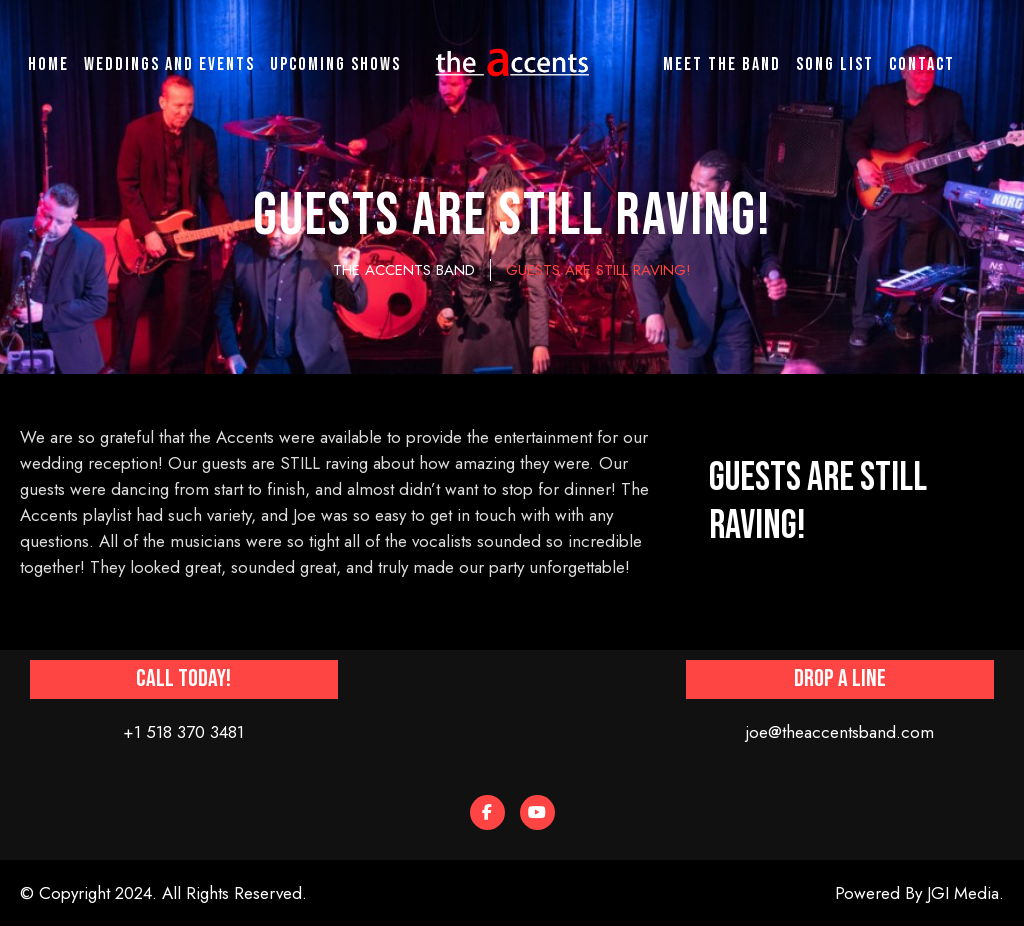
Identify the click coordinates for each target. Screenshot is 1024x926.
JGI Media (963, 893)
